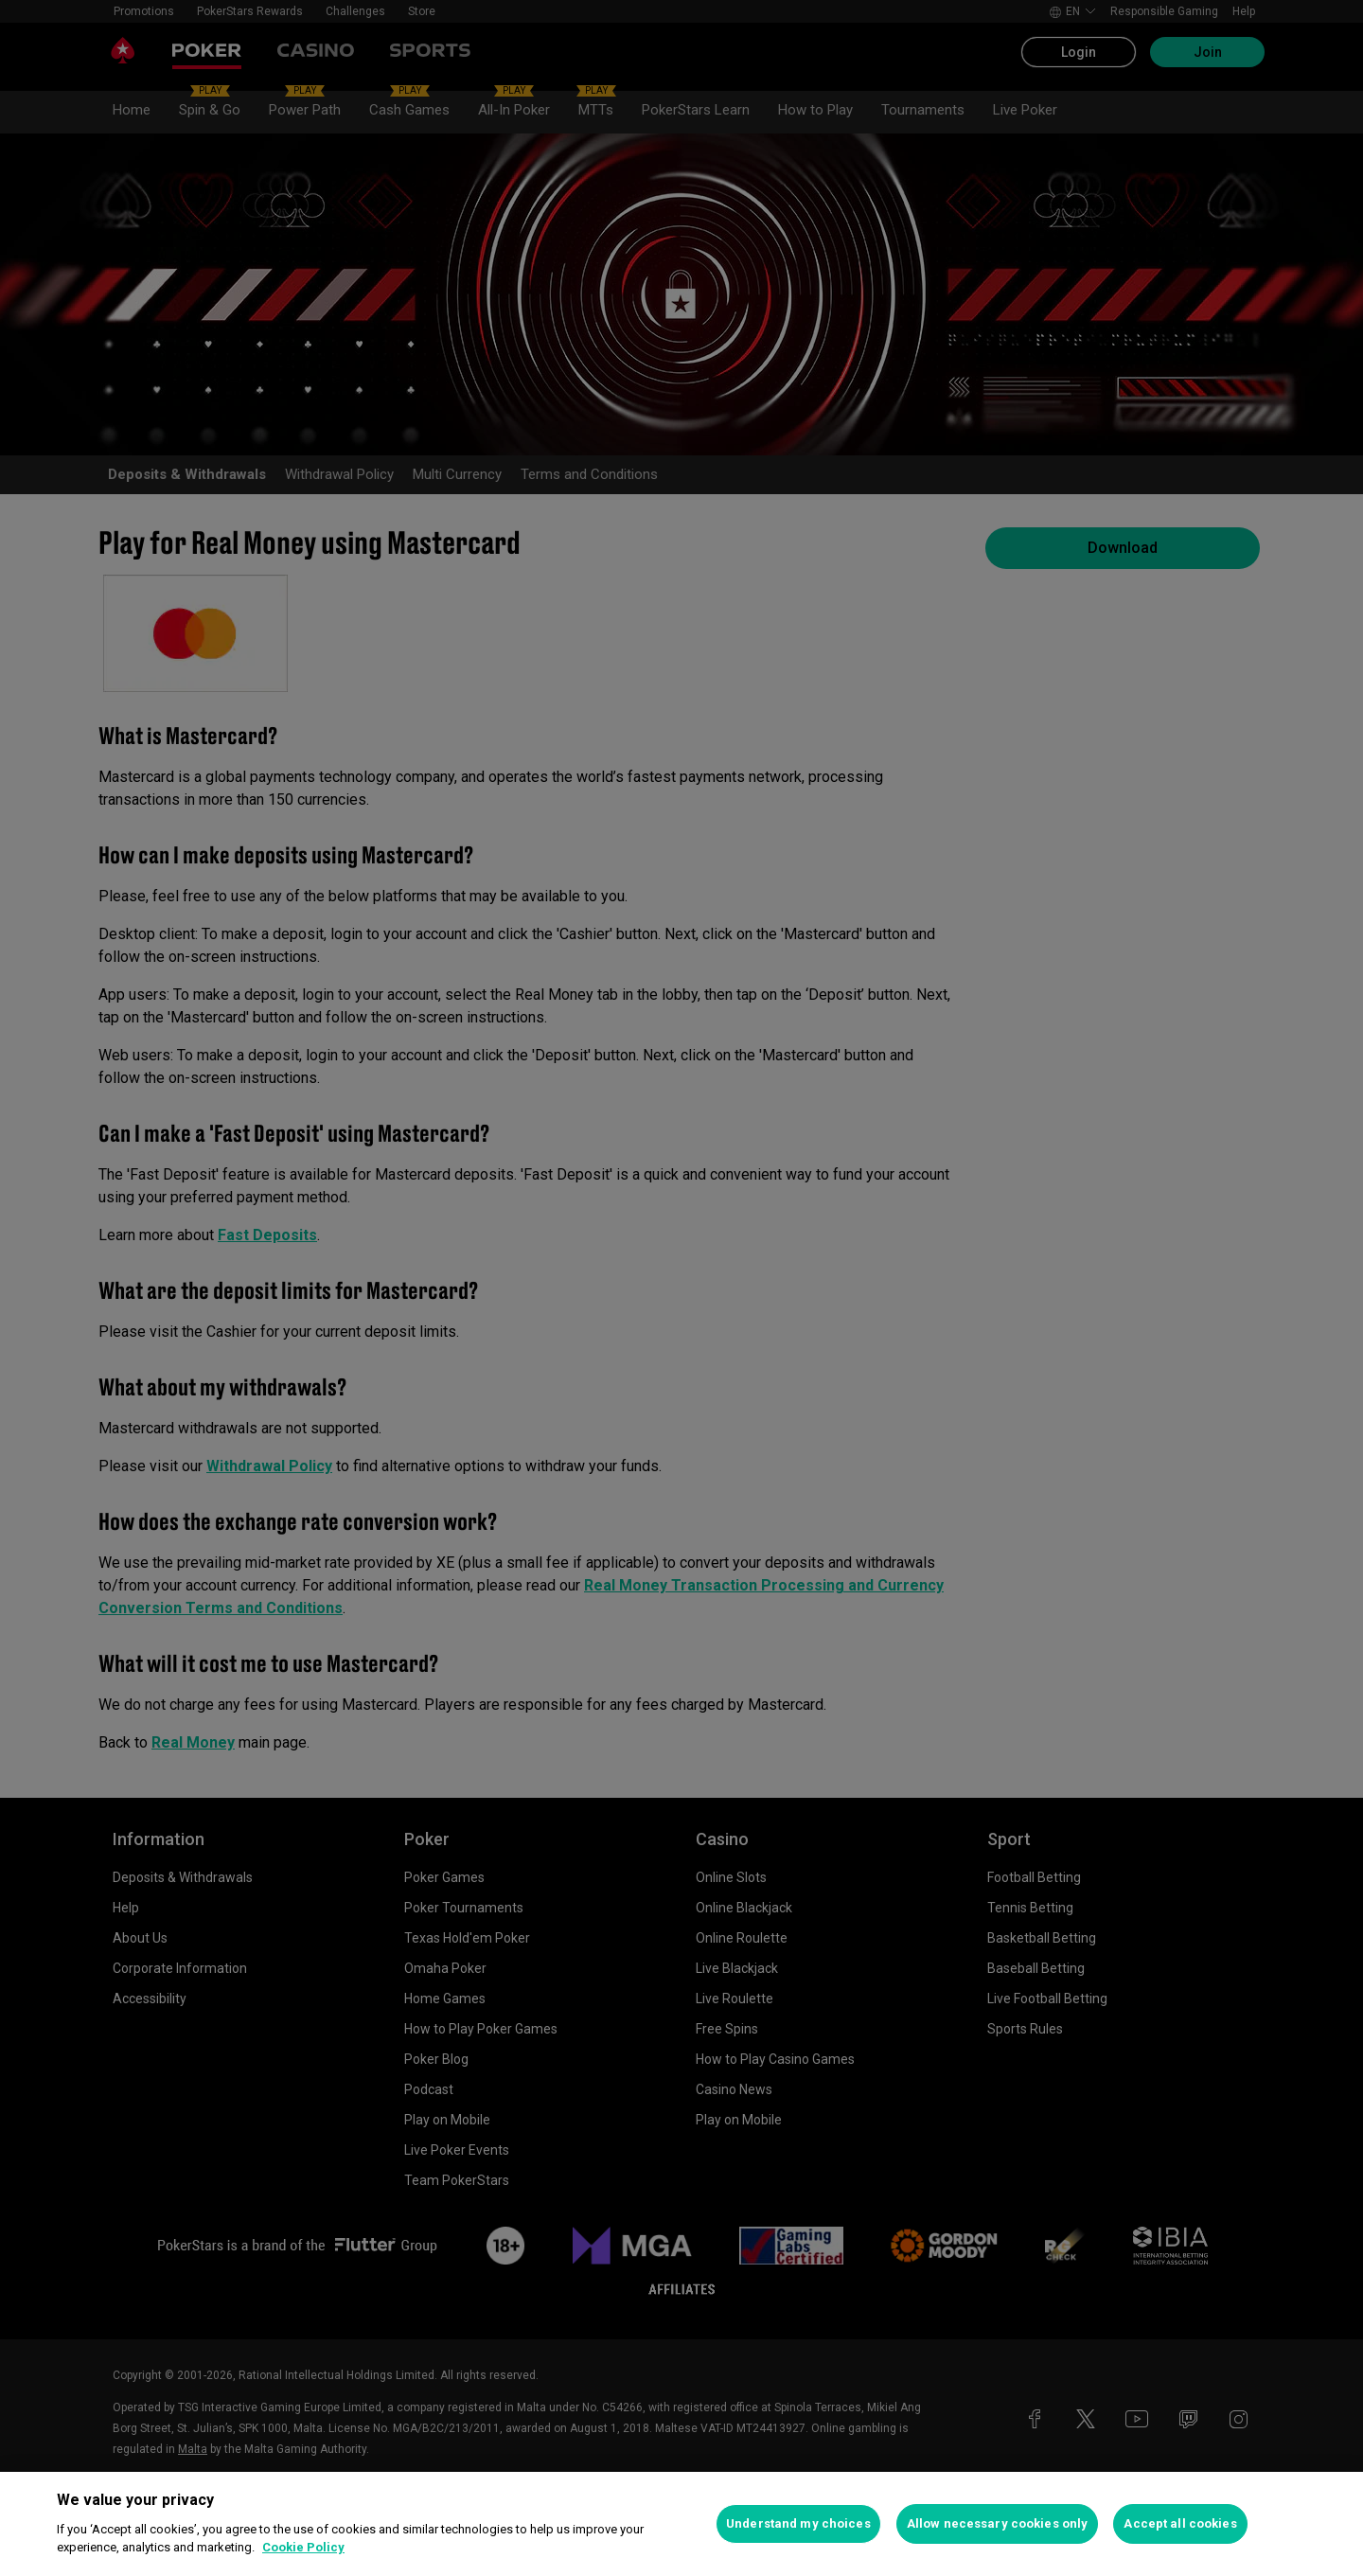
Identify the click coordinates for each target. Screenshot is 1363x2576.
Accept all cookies (1180, 2523)
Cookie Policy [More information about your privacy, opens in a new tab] (303, 2547)
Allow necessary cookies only (998, 2523)
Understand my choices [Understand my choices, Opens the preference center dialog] (798, 2523)
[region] (681, 2524)
